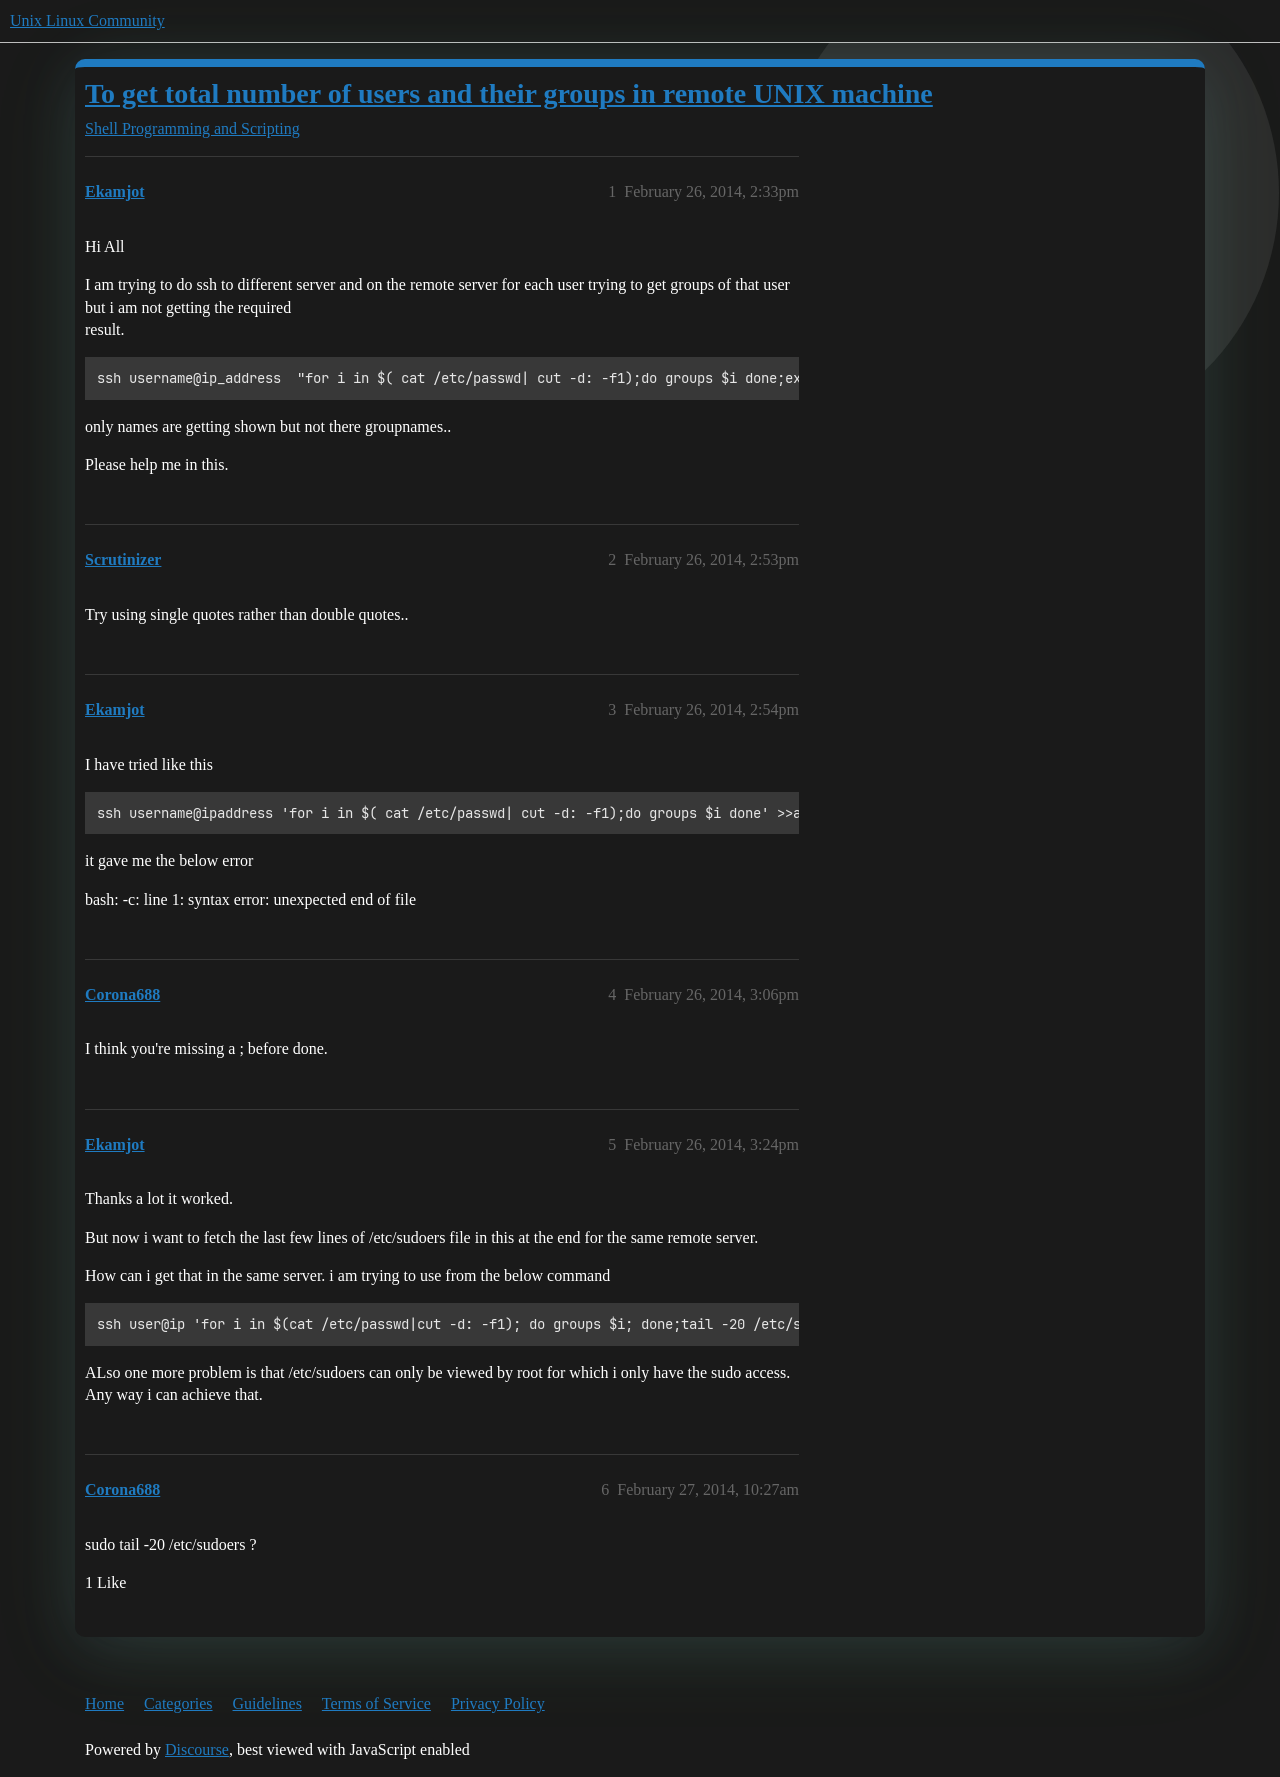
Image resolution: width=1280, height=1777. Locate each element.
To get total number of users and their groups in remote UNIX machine (509, 93)
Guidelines (267, 1703)
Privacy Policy (498, 1703)
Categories (178, 1703)
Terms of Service (376, 1703)
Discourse (197, 1749)
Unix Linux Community (87, 20)
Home (104, 1703)
